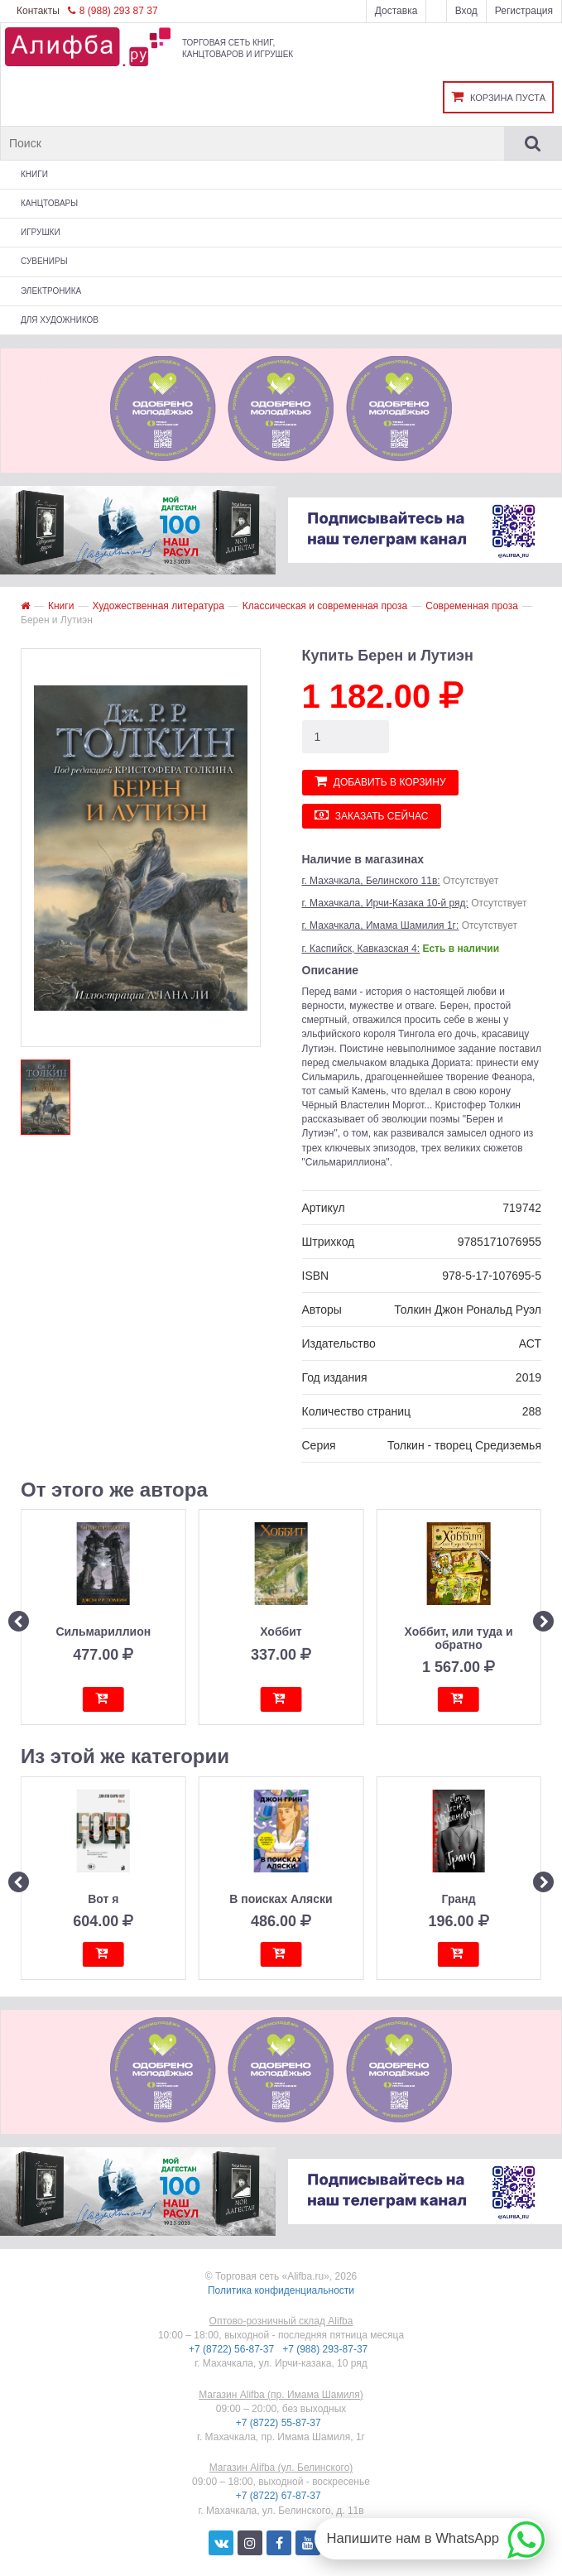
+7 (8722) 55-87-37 (280, 2423)
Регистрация (524, 11)
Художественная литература (157, 606)
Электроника (51, 291)
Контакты (38, 11)
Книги (34, 174)
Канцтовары (49, 203)
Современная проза (471, 606)
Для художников (59, 319)
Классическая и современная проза (325, 606)
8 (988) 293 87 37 (113, 11)
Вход (466, 11)
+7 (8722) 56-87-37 (232, 2349)
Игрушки (40, 232)
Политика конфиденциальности (281, 2290)
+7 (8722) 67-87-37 (280, 2496)
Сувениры (44, 261)
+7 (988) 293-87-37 (326, 2349)
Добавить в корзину (380, 781)
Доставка (396, 11)
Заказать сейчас (372, 815)
